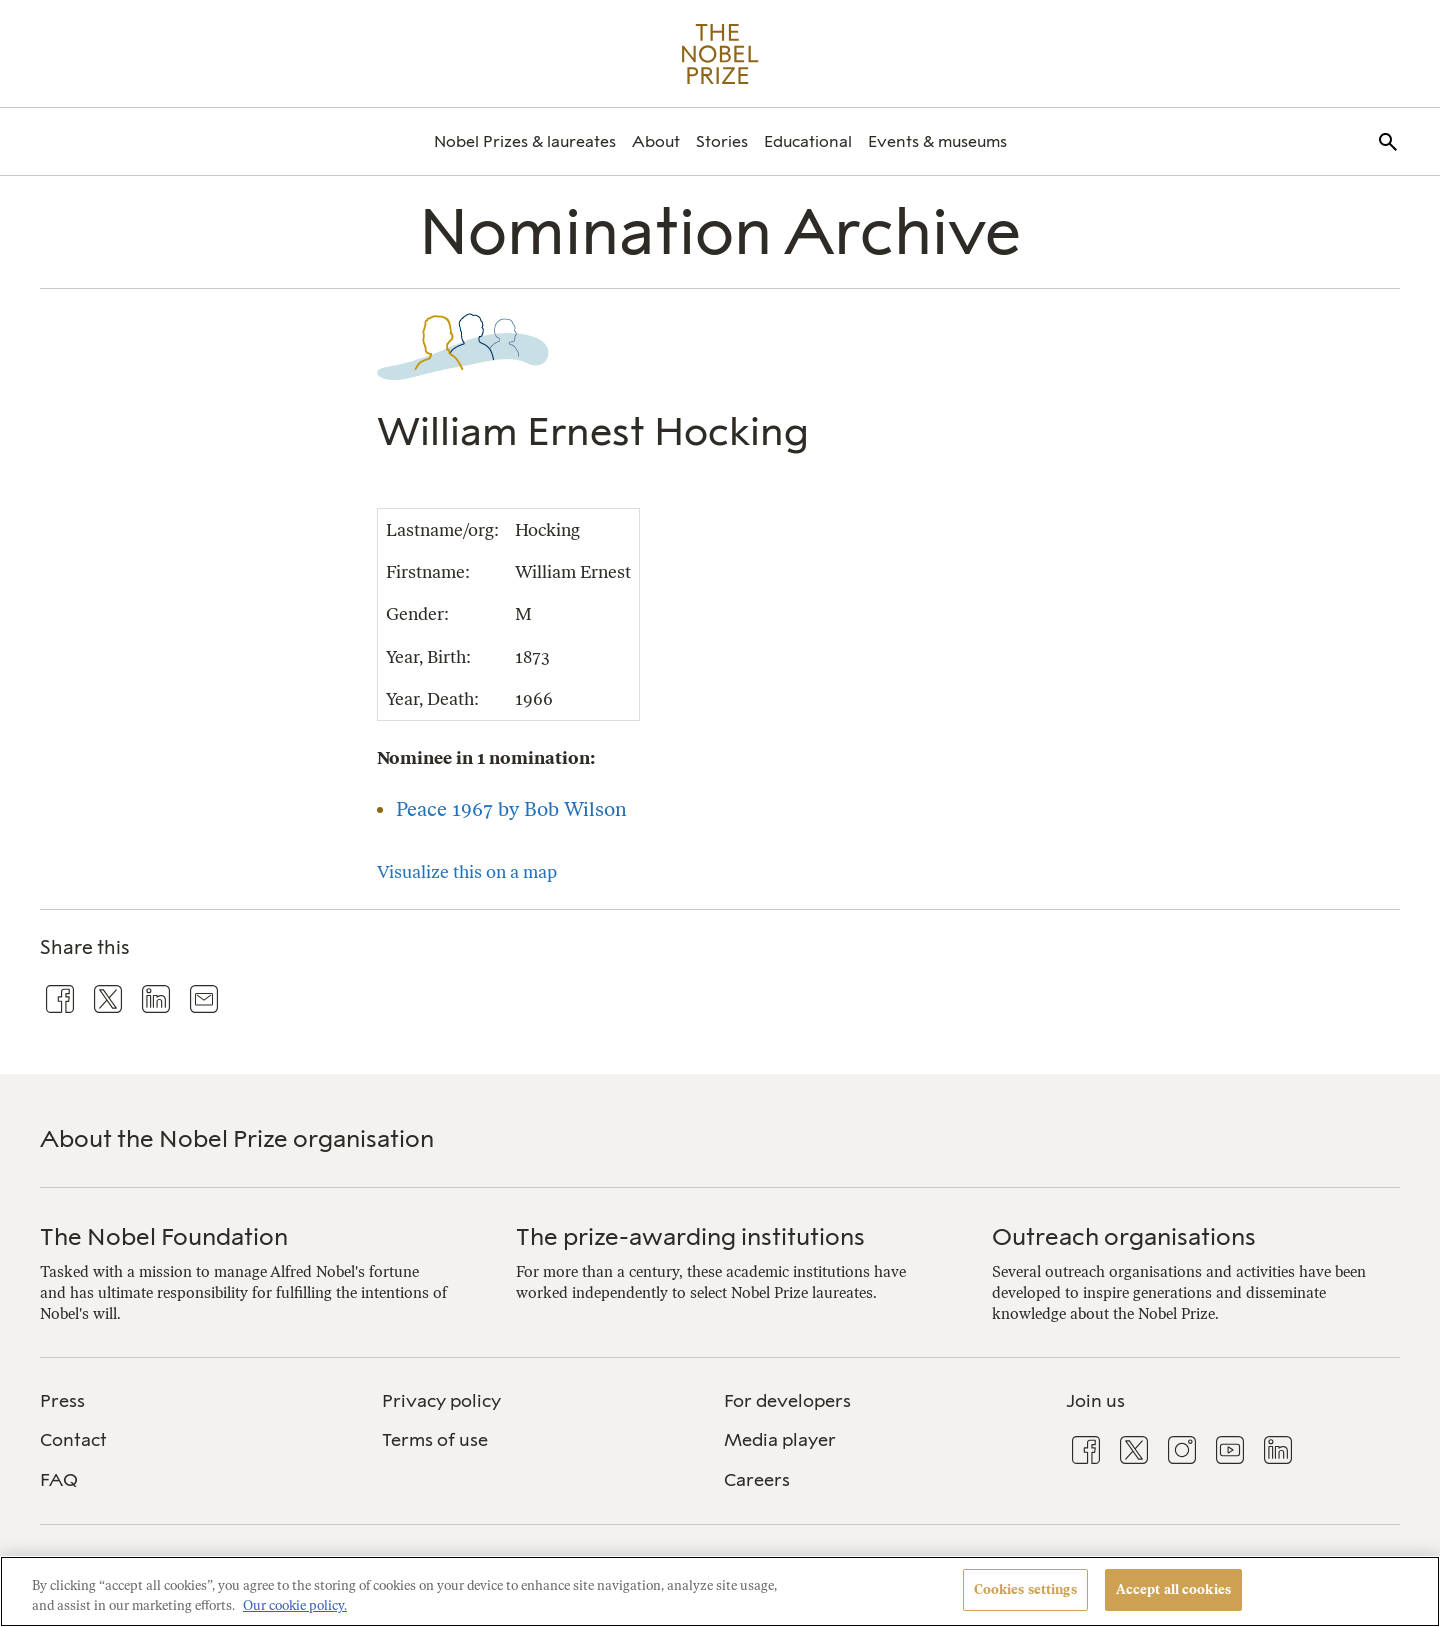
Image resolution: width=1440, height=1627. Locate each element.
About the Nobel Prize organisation (237, 1138)
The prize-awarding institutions (690, 1236)
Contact (73, 1440)
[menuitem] (525, 141)
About (656, 141)
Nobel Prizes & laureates (525, 141)
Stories (722, 141)
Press (62, 1401)
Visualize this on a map (467, 871)
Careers (757, 1480)
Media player (780, 1440)
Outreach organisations (1124, 1236)
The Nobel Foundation (164, 1236)
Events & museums (937, 141)
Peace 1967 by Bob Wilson (511, 809)
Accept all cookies (1173, 1589)
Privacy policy (441, 1401)
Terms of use (435, 1440)
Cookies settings (1025, 1589)
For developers (787, 1401)
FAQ (59, 1480)
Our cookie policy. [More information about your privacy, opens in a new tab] (295, 1605)
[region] (720, 1591)
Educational (808, 141)
